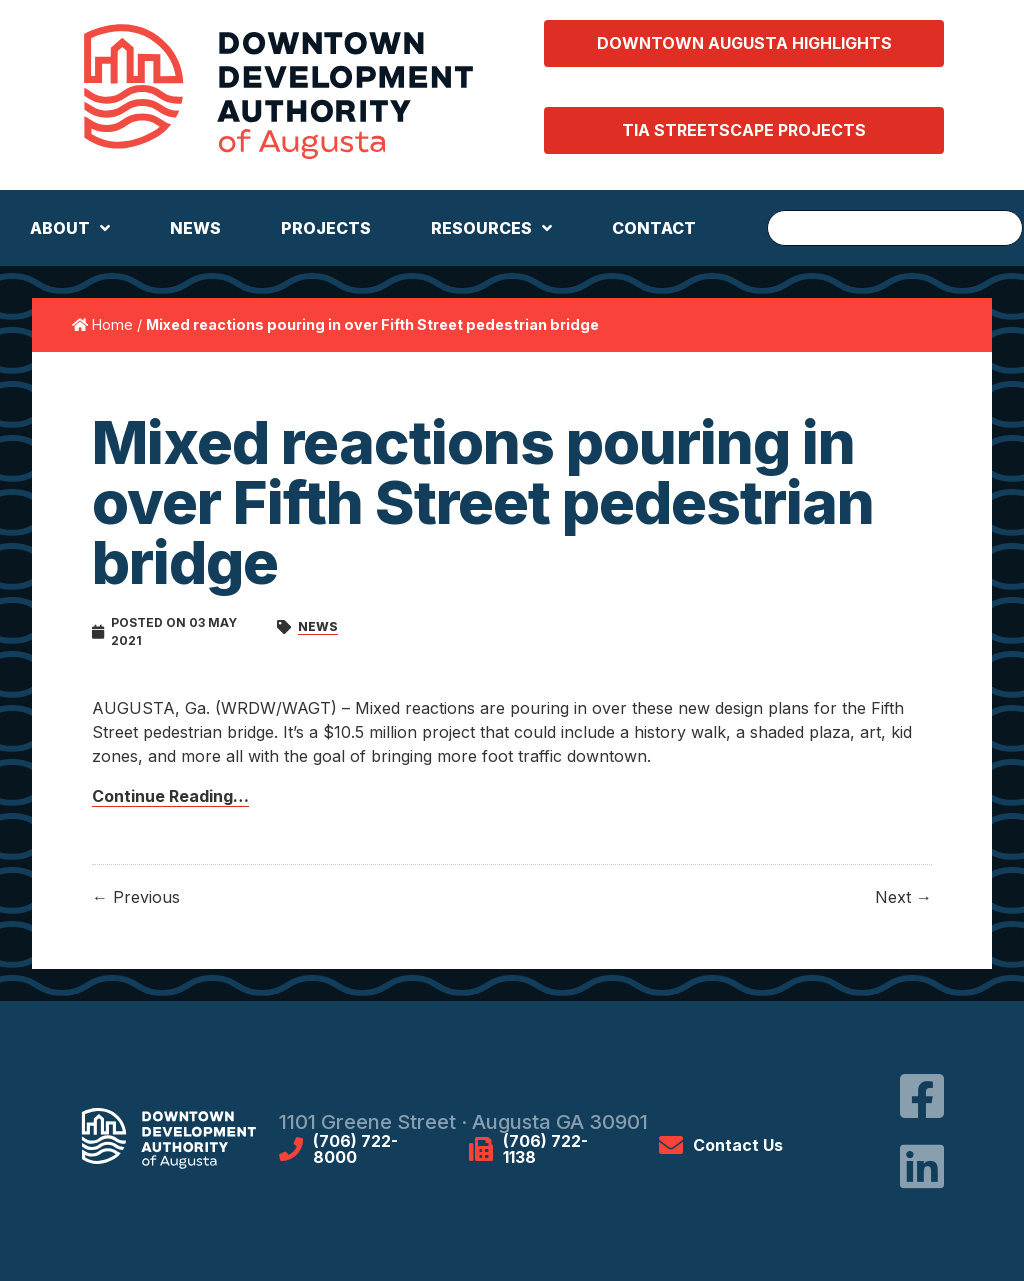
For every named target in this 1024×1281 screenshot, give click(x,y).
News (318, 626)
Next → (903, 897)
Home (112, 324)
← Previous (136, 897)
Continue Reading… (170, 796)
